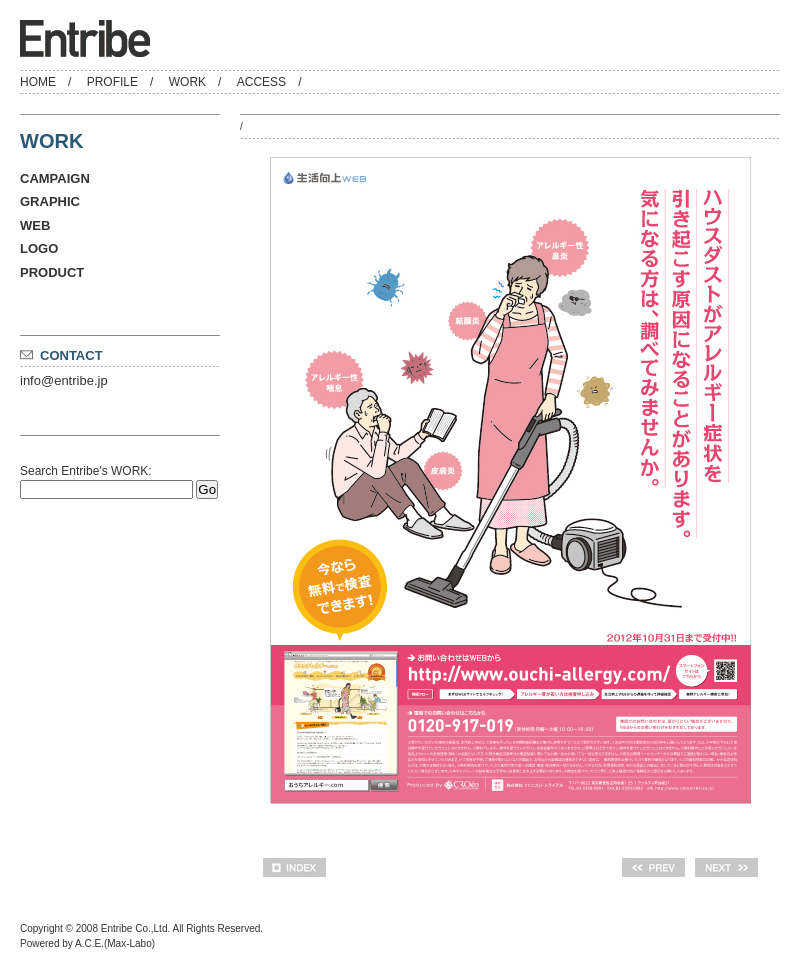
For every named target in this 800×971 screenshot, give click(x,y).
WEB (35, 225)
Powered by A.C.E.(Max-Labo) (87, 943)
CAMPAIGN (55, 178)
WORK (187, 82)
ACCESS (261, 82)
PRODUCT (52, 272)
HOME (38, 82)
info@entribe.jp (64, 380)
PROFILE (112, 82)
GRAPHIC (50, 201)
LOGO (39, 248)
